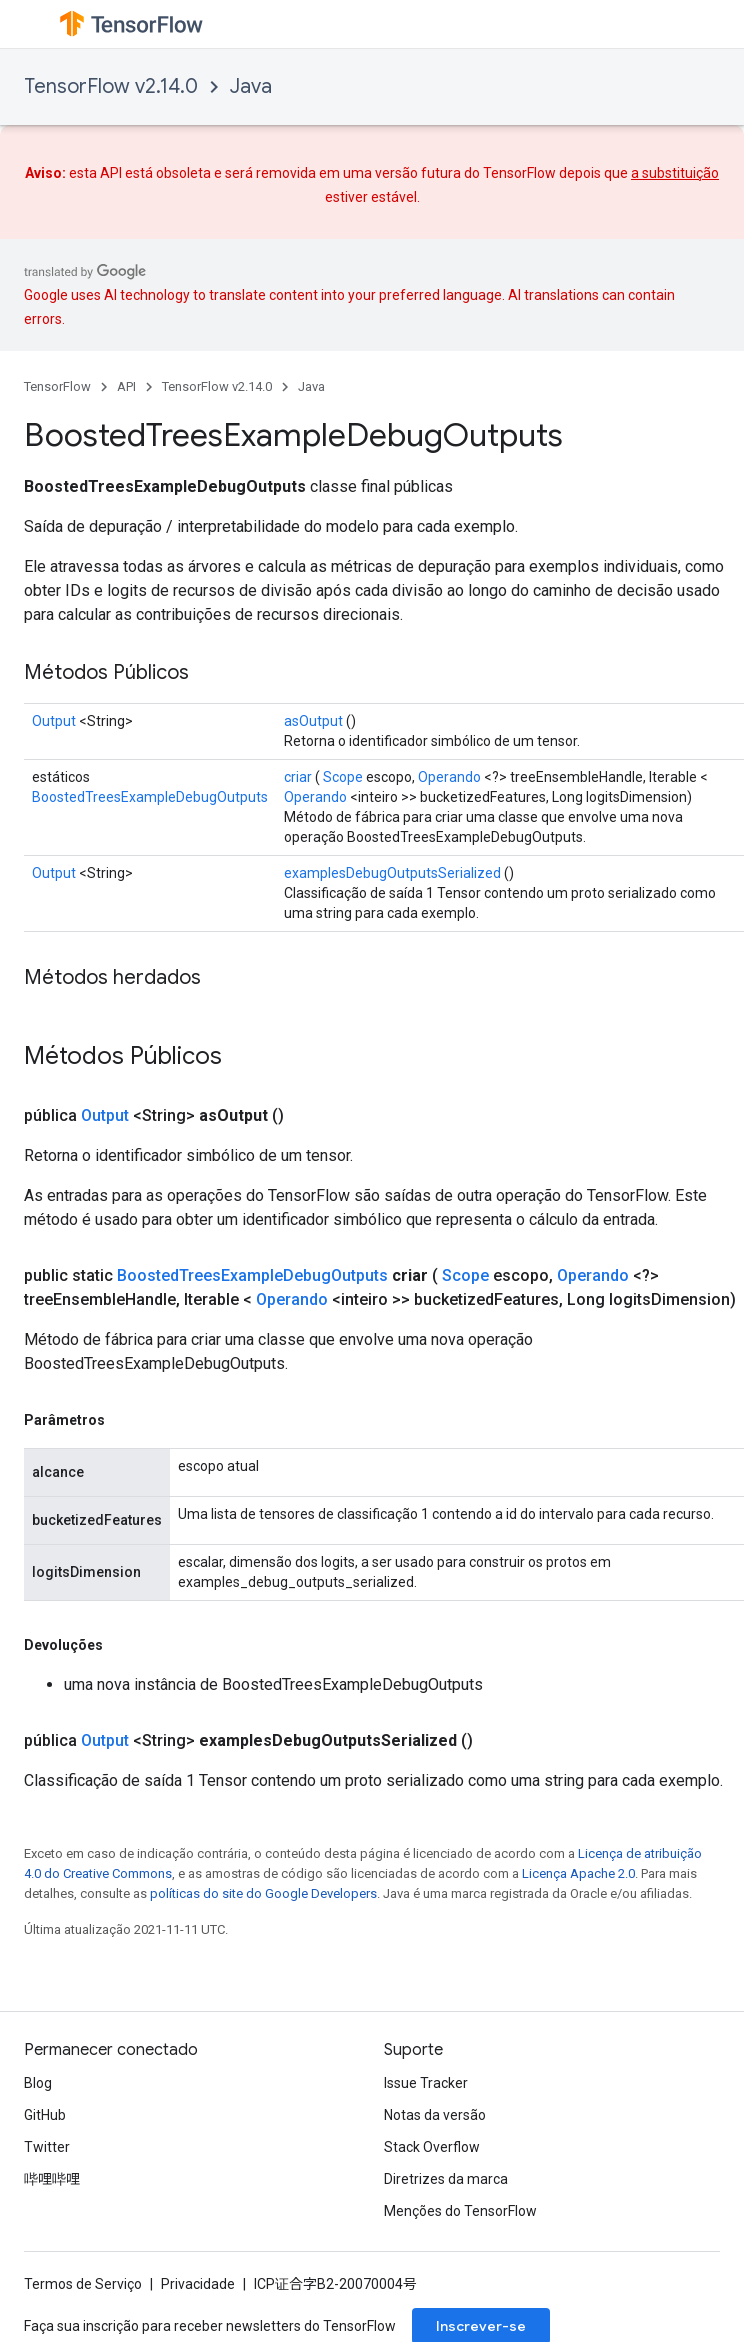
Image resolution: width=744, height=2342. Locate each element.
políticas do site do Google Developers (263, 1893)
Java (251, 86)
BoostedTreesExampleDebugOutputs (150, 797)
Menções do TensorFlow (460, 2211)
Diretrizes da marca (446, 2179)
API (126, 386)
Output (54, 721)
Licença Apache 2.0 (578, 1873)
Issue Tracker (426, 2083)
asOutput (313, 721)
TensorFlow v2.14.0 (111, 86)
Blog (38, 2083)
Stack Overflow (432, 2147)
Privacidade (198, 2284)
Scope (343, 777)
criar (298, 777)
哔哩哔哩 (52, 2179)
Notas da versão (435, 2115)
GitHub (45, 2115)
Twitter (47, 2147)
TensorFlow (57, 386)
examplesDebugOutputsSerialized (392, 873)
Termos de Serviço (83, 2284)
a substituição (675, 173)
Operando (449, 777)
